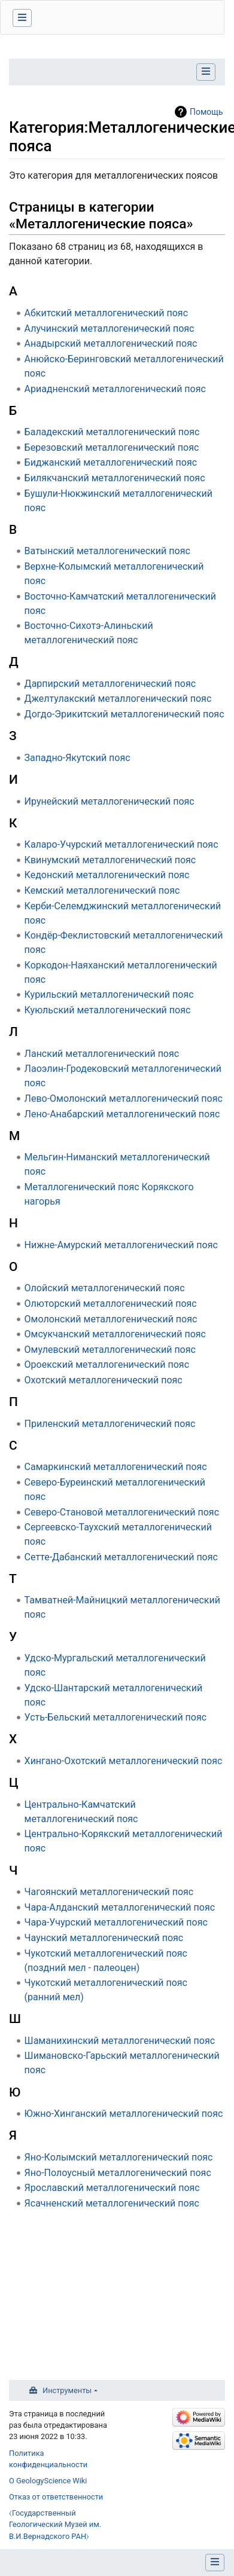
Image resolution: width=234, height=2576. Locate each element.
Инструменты (67, 2390)
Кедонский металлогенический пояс (107, 875)
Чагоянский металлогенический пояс (109, 1891)
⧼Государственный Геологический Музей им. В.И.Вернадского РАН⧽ (55, 2524)
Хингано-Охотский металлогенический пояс (124, 1761)
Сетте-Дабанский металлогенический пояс (121, 1557)
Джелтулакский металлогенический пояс (118, 698)
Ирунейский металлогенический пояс (110, 801)
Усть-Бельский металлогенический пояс (116, 1717)
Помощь (206, 112)
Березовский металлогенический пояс (112, 447)
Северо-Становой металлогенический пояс (122, 1512)
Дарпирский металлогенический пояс (110, 683)
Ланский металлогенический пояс (102, 1053)
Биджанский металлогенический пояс (111, 462)
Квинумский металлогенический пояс (110, 860)
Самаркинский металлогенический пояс (116, 1466)
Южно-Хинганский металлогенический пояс (124, 2113)
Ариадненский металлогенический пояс (115, 389)
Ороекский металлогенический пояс (107, 1364)
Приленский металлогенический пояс (110, 1423)
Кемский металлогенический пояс (102, 890)
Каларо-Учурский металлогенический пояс (121, 844)
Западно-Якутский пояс (77, 757)
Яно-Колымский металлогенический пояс (119, 2157)
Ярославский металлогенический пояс (112, 2187)
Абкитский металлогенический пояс (106, 313)
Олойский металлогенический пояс (105, 1288)
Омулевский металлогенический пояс (110, 1349)
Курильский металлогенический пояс (109, 994)
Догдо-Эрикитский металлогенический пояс (124, 714)
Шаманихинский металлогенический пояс (120, 2040)
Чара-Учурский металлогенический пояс (116, 1922)
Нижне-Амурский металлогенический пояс (121, 1245)
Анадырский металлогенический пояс (111, 343)
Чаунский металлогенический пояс (104, 1938)
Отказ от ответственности (56, 2496)
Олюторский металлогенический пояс (111, 1303)
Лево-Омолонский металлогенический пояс (124, 1098)
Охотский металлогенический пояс (104, 1380)
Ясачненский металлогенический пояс (112, 2203)
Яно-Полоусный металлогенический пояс (118, 2172)
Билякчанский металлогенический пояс (115, 478)
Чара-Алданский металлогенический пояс (120, 1907)
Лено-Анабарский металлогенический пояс (122, 1114)
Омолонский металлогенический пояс (111, 1319)
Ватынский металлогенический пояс (107, 551)
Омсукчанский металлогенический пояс (115, 1334)
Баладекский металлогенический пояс (112, 432)
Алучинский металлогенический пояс (110, 328)
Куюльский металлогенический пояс (108, 1010)
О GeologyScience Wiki (48, 2480)
